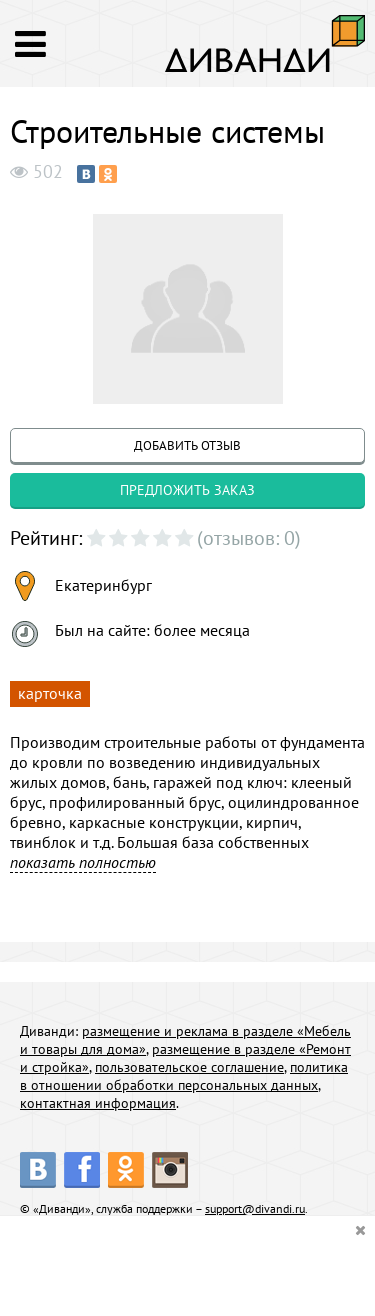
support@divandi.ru (255, 1208)
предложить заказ (187, 490)
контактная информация (98, 1103)
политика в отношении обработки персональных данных (184, 1076)
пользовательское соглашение (189, 1067)
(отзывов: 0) (249, 538)
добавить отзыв (187, 445)
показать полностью (83, 862)
